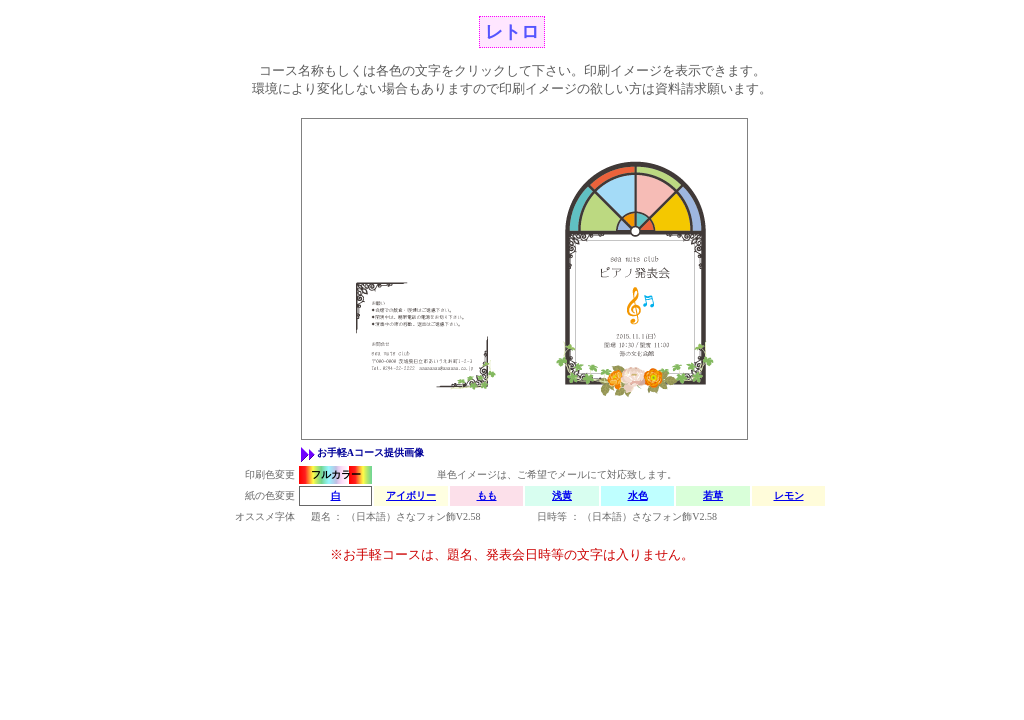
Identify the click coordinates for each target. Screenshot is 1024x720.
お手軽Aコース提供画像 (370, 452)
